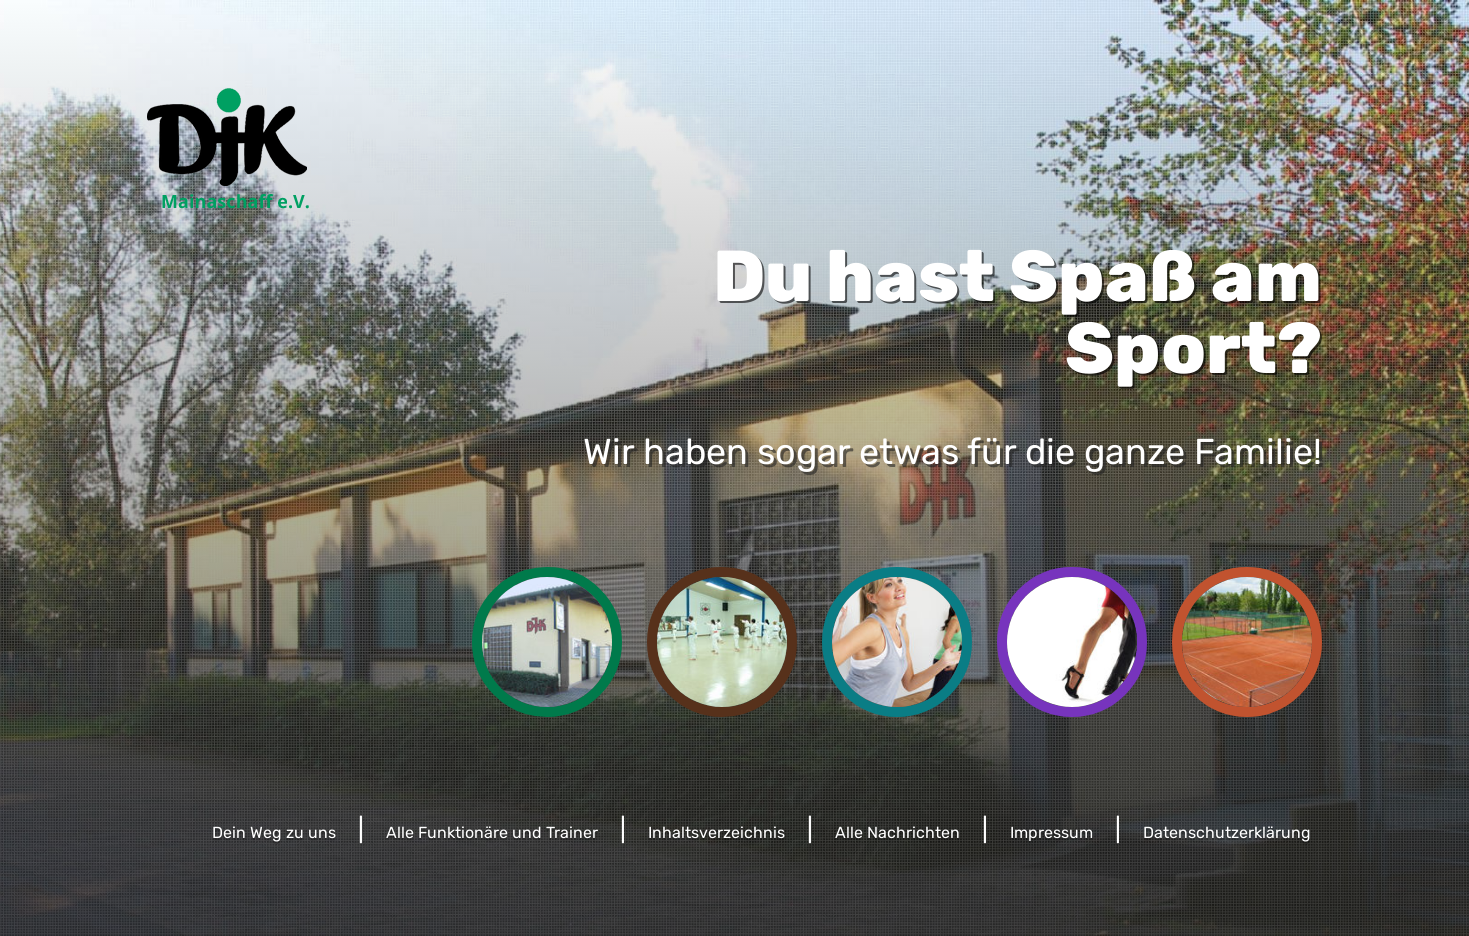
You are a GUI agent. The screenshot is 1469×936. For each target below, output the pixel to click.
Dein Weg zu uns (274, 832)
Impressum (1051, 832)
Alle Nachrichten (897, 832)
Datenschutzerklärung (1227, 832)
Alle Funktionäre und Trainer (492, 832)
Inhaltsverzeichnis (716, 832)
